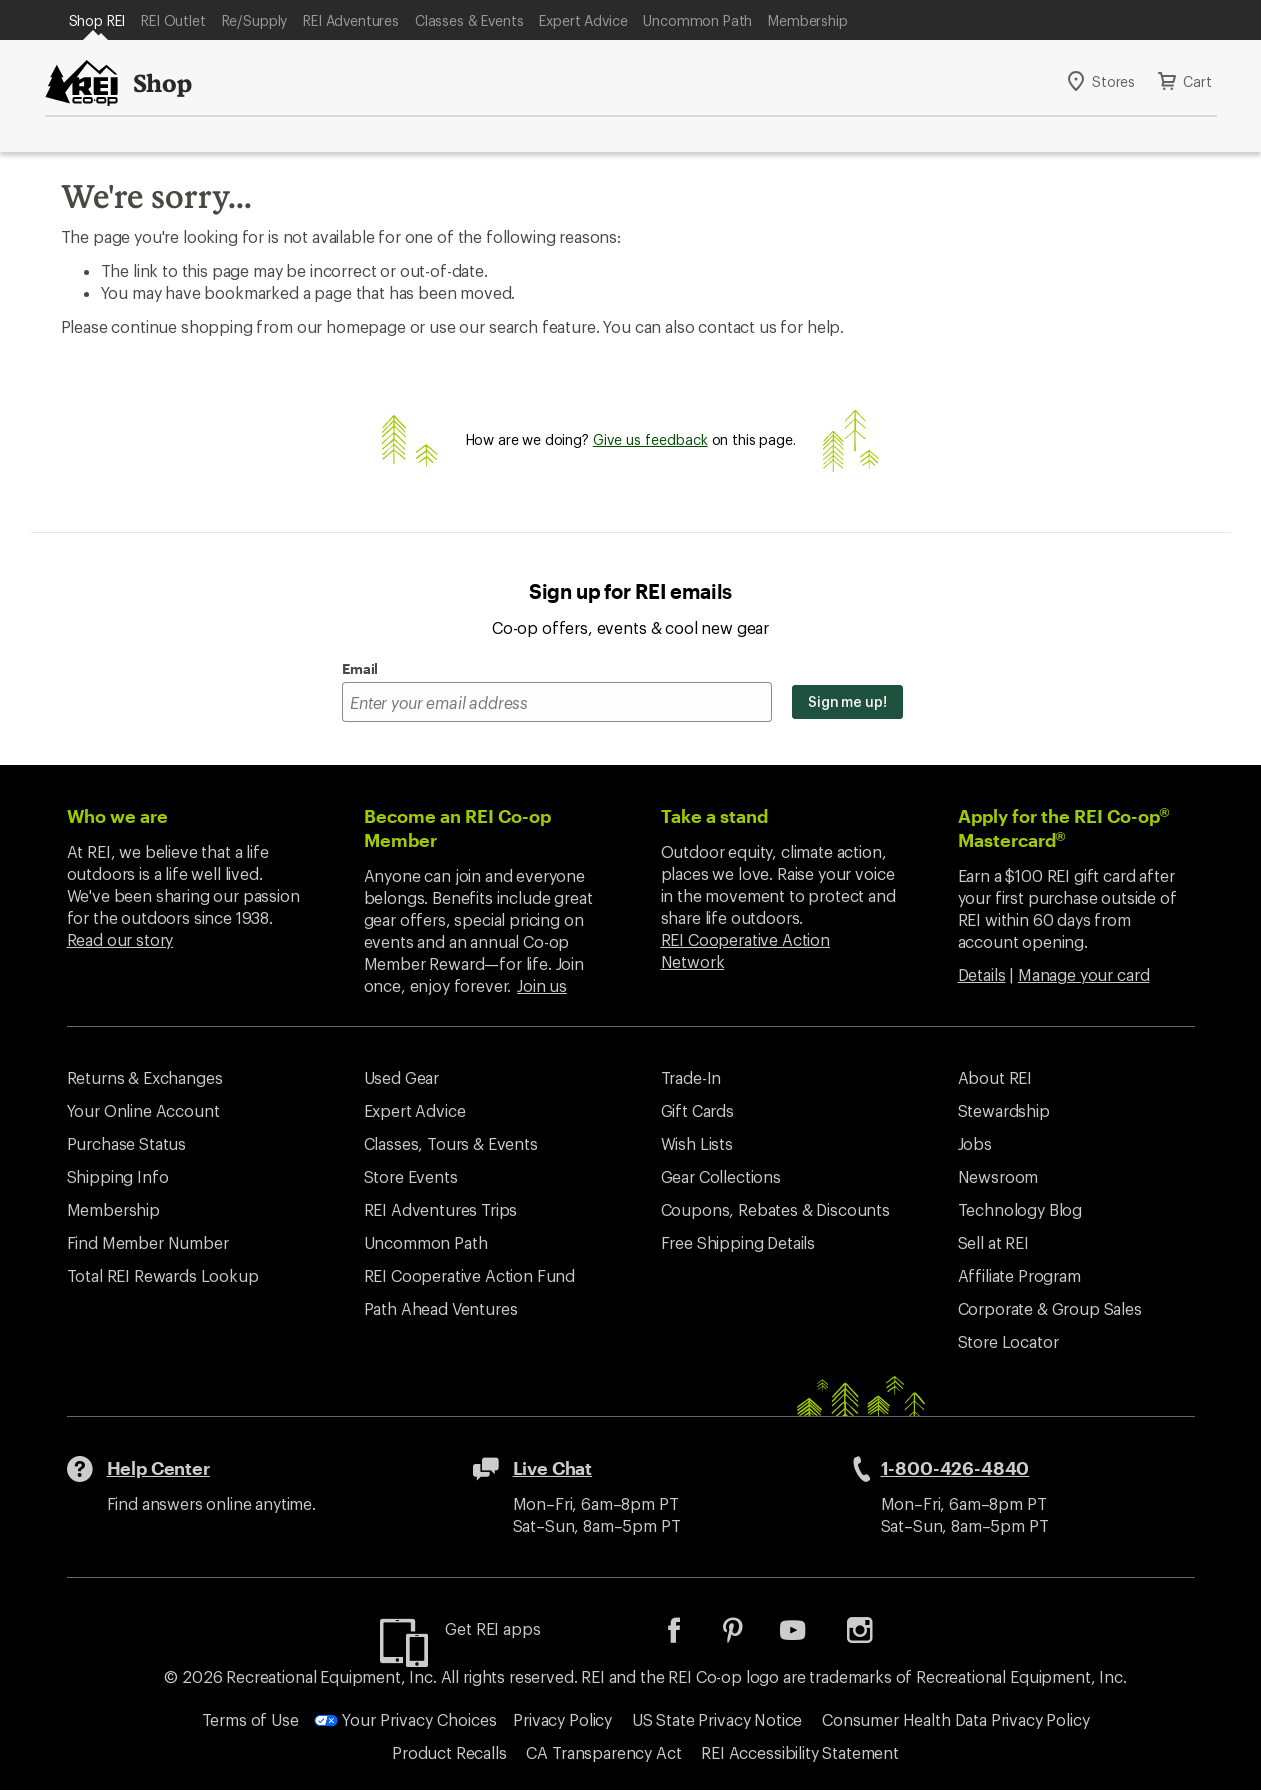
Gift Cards (697, 1110)
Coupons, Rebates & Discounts (776, 1209)
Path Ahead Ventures (441, 1308)
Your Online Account (143, 1110)
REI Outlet (173, 20)
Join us (542, 985)
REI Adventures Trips (441, 1209)
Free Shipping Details (738, 1242)
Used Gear (402, 1077)
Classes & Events (469, 20)
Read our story (120, 939)
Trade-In (691, 1077)
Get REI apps (492, 1628)
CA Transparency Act (603, 1752)
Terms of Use (250, 1719)
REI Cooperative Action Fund (470, 1275)
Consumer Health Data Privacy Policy (955, 1719)
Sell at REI (993, 1242)
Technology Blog (1020, 1209)
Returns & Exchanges (145, 1077)
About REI (995, 1077)
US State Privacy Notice (717, 1719)
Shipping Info (118, 1176)
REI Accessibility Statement (800, 1752)
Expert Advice (583, 20)
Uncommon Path (697, 20)
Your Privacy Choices (405, 1719)
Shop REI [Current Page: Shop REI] (97, 20)
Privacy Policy (562, 1719)
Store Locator (1008, 1341)
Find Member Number (148, 1242)
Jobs (975, 1143)
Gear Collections (721, 1176)
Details (982, 974)
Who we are (117, 816)
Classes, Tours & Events (451, 1143)
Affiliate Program (1019, 1275)
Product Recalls (449, 1752)
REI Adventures (351, 20)
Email (360, 668)
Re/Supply (255, 20)
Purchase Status (127, 1143)
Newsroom (998, 1176)
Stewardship (1004, 1110)
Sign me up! (847, 701)
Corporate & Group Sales (1050, 1308)
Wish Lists (697, 1143)
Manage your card (1083, 974)
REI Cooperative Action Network (745, 950)
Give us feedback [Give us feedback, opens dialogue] (650, 439)
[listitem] (689, 1636)
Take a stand (714, 816)
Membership (807, 20)
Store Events (411, 1176)
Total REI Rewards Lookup (163, 1275)
